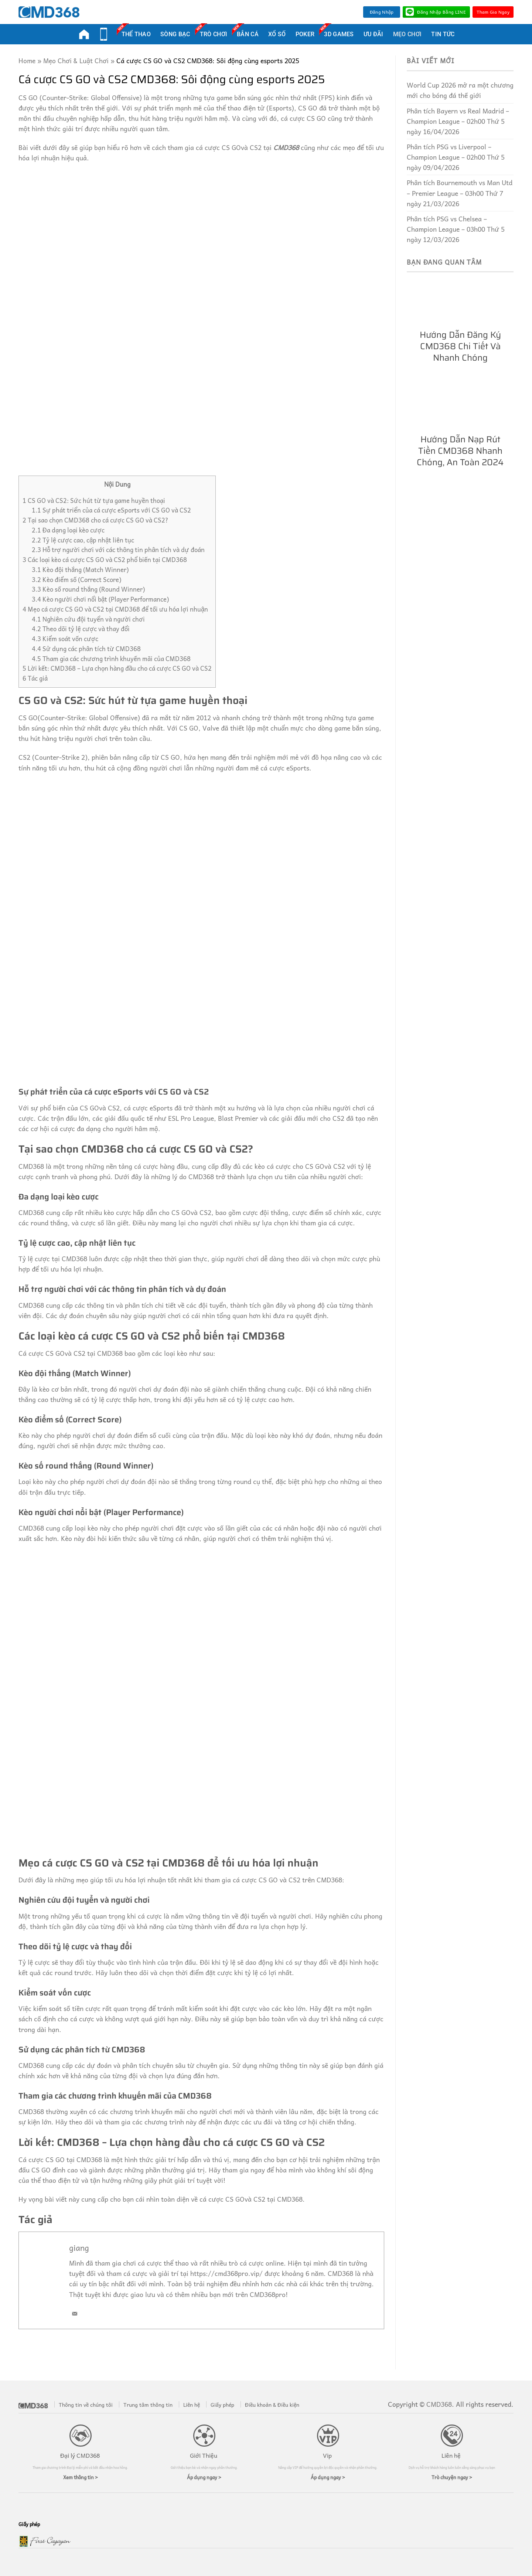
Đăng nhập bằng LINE (436, 12)
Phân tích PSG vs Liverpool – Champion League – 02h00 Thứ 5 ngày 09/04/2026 (456, 157)
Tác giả (35, 678)
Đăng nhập (382, 12)
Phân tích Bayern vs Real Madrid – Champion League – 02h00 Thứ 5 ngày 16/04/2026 (458, 121)
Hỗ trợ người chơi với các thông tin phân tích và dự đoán (118, 550)
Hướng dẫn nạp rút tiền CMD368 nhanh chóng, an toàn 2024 (460, 451)
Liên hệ (191, 2404)
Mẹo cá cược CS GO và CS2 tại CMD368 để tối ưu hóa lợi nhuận (115, 609)
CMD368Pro (84, 34)
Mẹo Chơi (407, 34)
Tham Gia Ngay (493, 12)
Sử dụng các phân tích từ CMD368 (86, 649)
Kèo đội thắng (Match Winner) (80, 570)
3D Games (339, 33)
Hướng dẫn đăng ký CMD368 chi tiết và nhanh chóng (460, 346)
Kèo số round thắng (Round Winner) (88, 589)
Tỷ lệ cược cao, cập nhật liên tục (83, 540)
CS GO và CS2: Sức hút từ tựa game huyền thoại (94, 501)
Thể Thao (136, 33)
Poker (305, 34)
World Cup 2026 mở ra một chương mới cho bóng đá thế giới (460, 90)
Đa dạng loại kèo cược (68, 530)
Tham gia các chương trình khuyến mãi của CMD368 (111, 659)
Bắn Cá (248, 33)
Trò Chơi (214, 33)
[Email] (74, 2313)
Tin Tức (442, 34)
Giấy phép (222, 2404)
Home (26, 60)
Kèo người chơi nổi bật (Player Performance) (100, 599)
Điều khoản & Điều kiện (272, 2404)
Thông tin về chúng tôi (86, 2404)
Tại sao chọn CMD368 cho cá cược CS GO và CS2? (95, 520)
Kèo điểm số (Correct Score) (76, 580)
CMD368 (286, 147)
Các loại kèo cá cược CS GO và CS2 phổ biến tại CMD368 (105, 560)
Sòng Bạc (175, 34)
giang (79, 2247)
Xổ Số (277, 34)
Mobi (103, 34)
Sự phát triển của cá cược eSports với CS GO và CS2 (111, 510)
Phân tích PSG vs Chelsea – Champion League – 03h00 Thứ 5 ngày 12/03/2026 (456, 229)
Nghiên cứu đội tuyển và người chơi (88, 619)
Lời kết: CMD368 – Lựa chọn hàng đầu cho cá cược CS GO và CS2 (117, 668)
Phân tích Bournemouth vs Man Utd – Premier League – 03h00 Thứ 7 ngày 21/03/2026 (459, 192)
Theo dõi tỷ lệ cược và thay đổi (81, 629)
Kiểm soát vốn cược (65, 639)
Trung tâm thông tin (148, 2404)
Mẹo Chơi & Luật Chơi (76, 60)
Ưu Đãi (373, 34)
